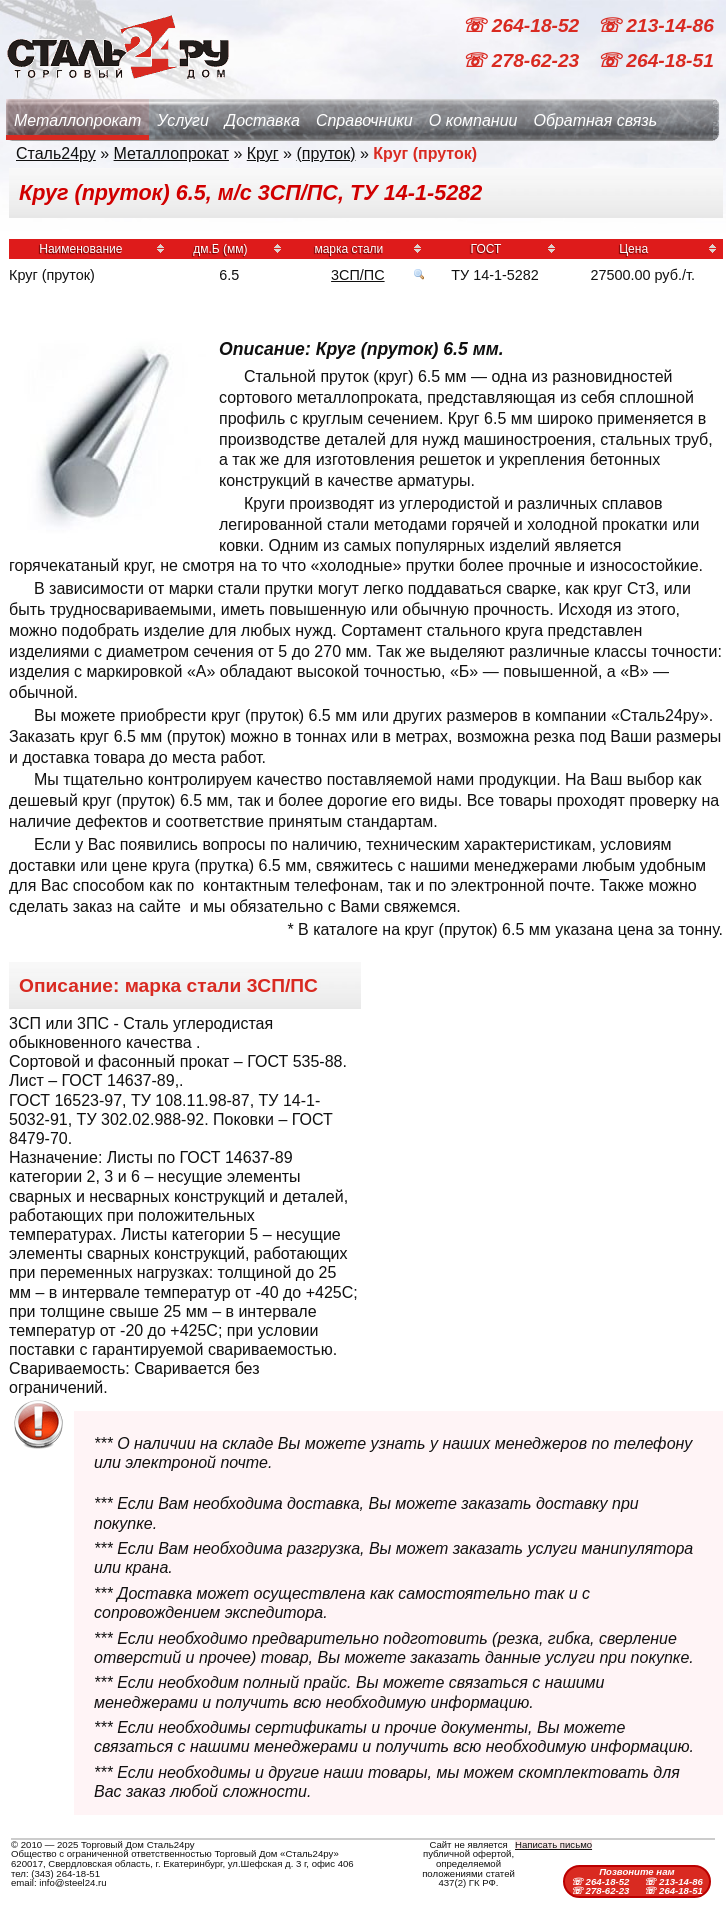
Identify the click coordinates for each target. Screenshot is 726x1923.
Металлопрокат (77, 120)
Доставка (262, 120)
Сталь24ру (56, 153)
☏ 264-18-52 (523, 25)
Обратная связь (595, 120)
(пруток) (325, 153)
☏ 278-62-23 (523, 60)
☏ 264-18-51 (655, 60)
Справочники (364, 120)
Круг (263, 153)
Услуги (183, 120)
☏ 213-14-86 (655, 25)
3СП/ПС (357, 275)
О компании (473, 120)
